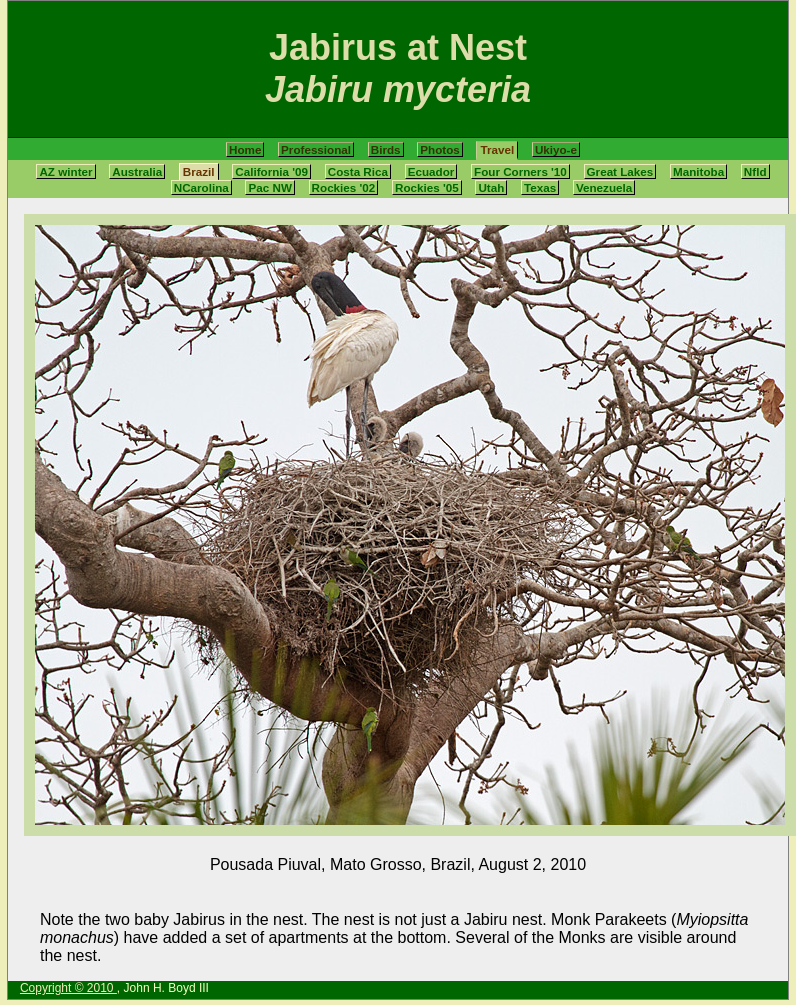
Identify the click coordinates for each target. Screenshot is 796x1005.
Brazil (199, 171)
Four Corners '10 (520, 171)
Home (245, 149)
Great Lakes (620, 171)
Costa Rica (358, 171)
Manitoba (698, 171)
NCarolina (201, 187)
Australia (137, 171)
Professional (316, 149)
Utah (491, 187)
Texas (540, 187)
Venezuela (604, 187)
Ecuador (431, 171)
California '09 (271, 171)
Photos (440, 149)
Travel (497, 149)
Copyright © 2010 (68, 988)
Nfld (755, 171)
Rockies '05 (427, 187)
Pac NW (269, 187)
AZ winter (65, 171)
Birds (386, 149)
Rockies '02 (344, 187)
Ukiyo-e (556, 149)
